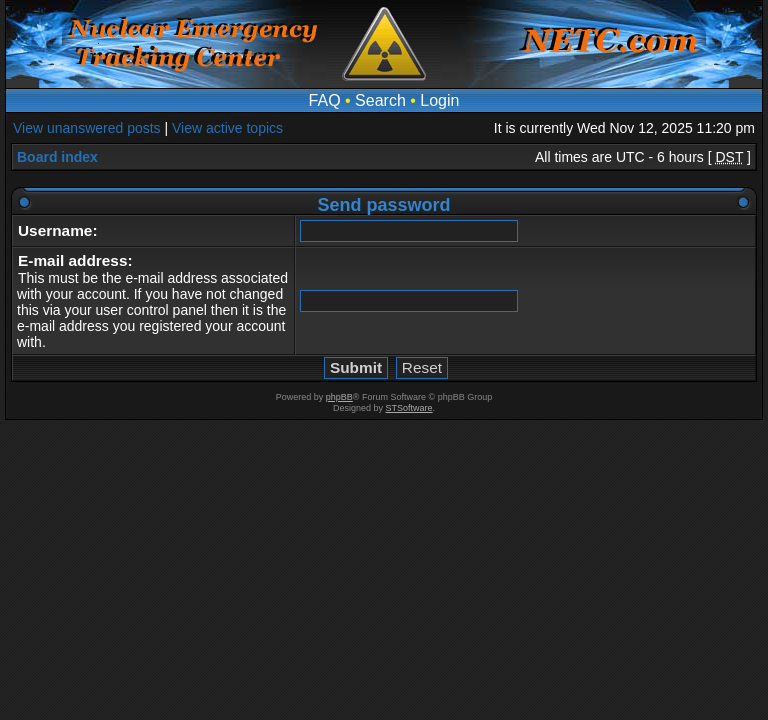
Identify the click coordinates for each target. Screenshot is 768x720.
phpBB (339, 397)
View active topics (227, 128)
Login (439, 100)
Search (380, 100)
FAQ (325, 100)
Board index (57, 157)
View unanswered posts (87, 128)
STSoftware (409, 408)
